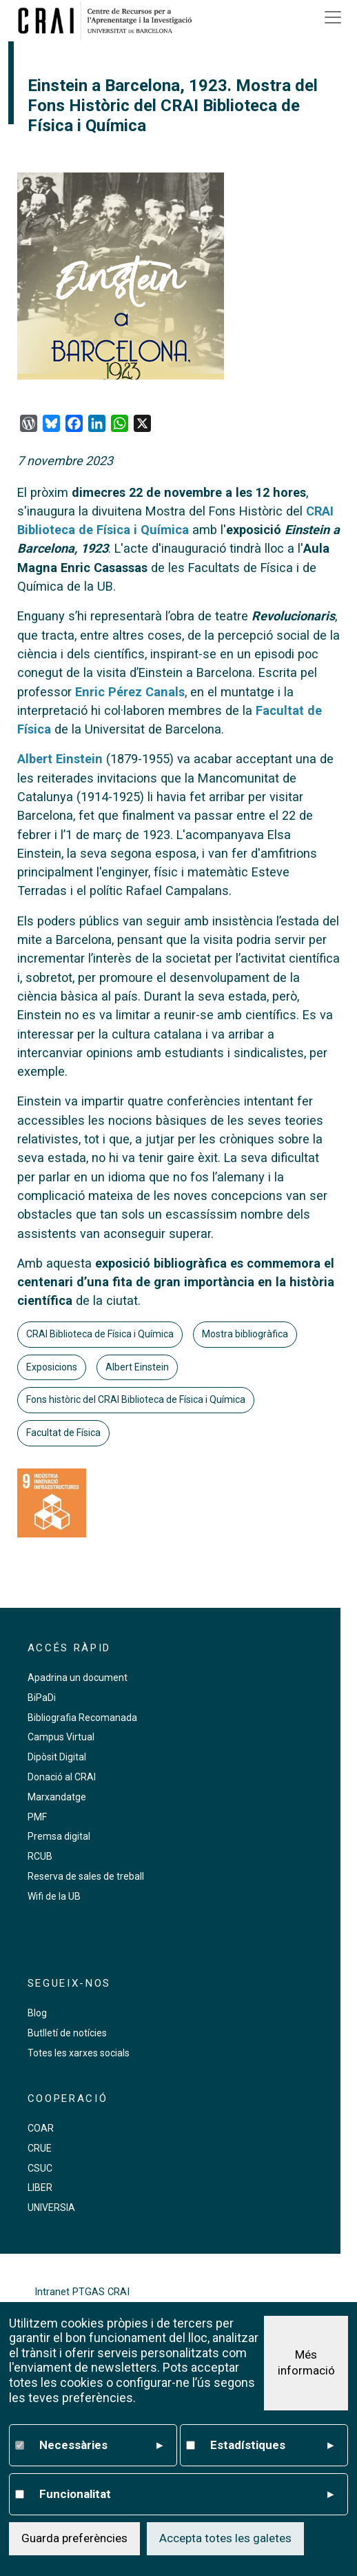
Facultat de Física (63, 1432)
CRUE (40, 2148)
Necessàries (101, 2445)
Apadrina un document (77, 1677)
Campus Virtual (61, 1736)
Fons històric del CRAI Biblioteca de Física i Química (135, 1399)
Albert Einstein (60, 758)
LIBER (40, 2187)
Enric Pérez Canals (130, 692)
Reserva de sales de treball (86, 1876)
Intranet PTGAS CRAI (82, 2292)
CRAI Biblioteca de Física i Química (100, 1333)
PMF (37, 1816)
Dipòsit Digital (57, 1756)
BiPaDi (42, 1697)
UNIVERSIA (51, 2207)
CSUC (40, 2168)
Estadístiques (272, 2445)
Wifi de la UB (54, 1896)
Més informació (306, 2363)
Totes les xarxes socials (79, 2052)
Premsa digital (59, 1836)
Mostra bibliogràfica (245, 1333)
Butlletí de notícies (67, 2032)
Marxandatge (57, 1796)
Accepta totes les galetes (225, 2538)
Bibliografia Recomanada (82, 1717)
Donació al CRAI (62, 1776)
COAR (41, 2128)
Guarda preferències (74, 2538)
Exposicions (51, 1367)
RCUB (40, 1856)
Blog (37, 2012)
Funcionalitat (186, 2494)
